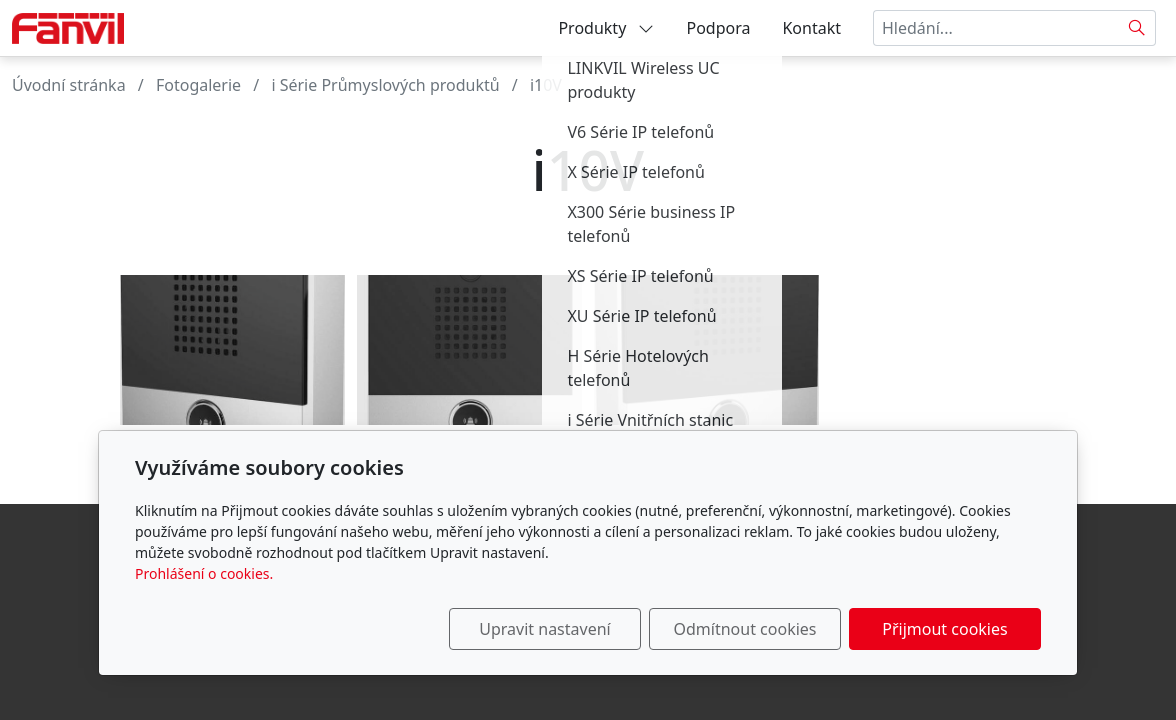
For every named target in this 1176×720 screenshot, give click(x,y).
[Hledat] (1137, 28)
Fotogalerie (198, 85)
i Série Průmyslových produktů (385, 85)
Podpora (718, 28)
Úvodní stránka (69, 85)
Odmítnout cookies (745, 629)
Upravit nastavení (544, 629)
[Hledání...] (996, 28)
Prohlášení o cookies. (204, 573)
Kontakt (811, 28)
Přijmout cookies (944, 629)
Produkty (606, 28)
